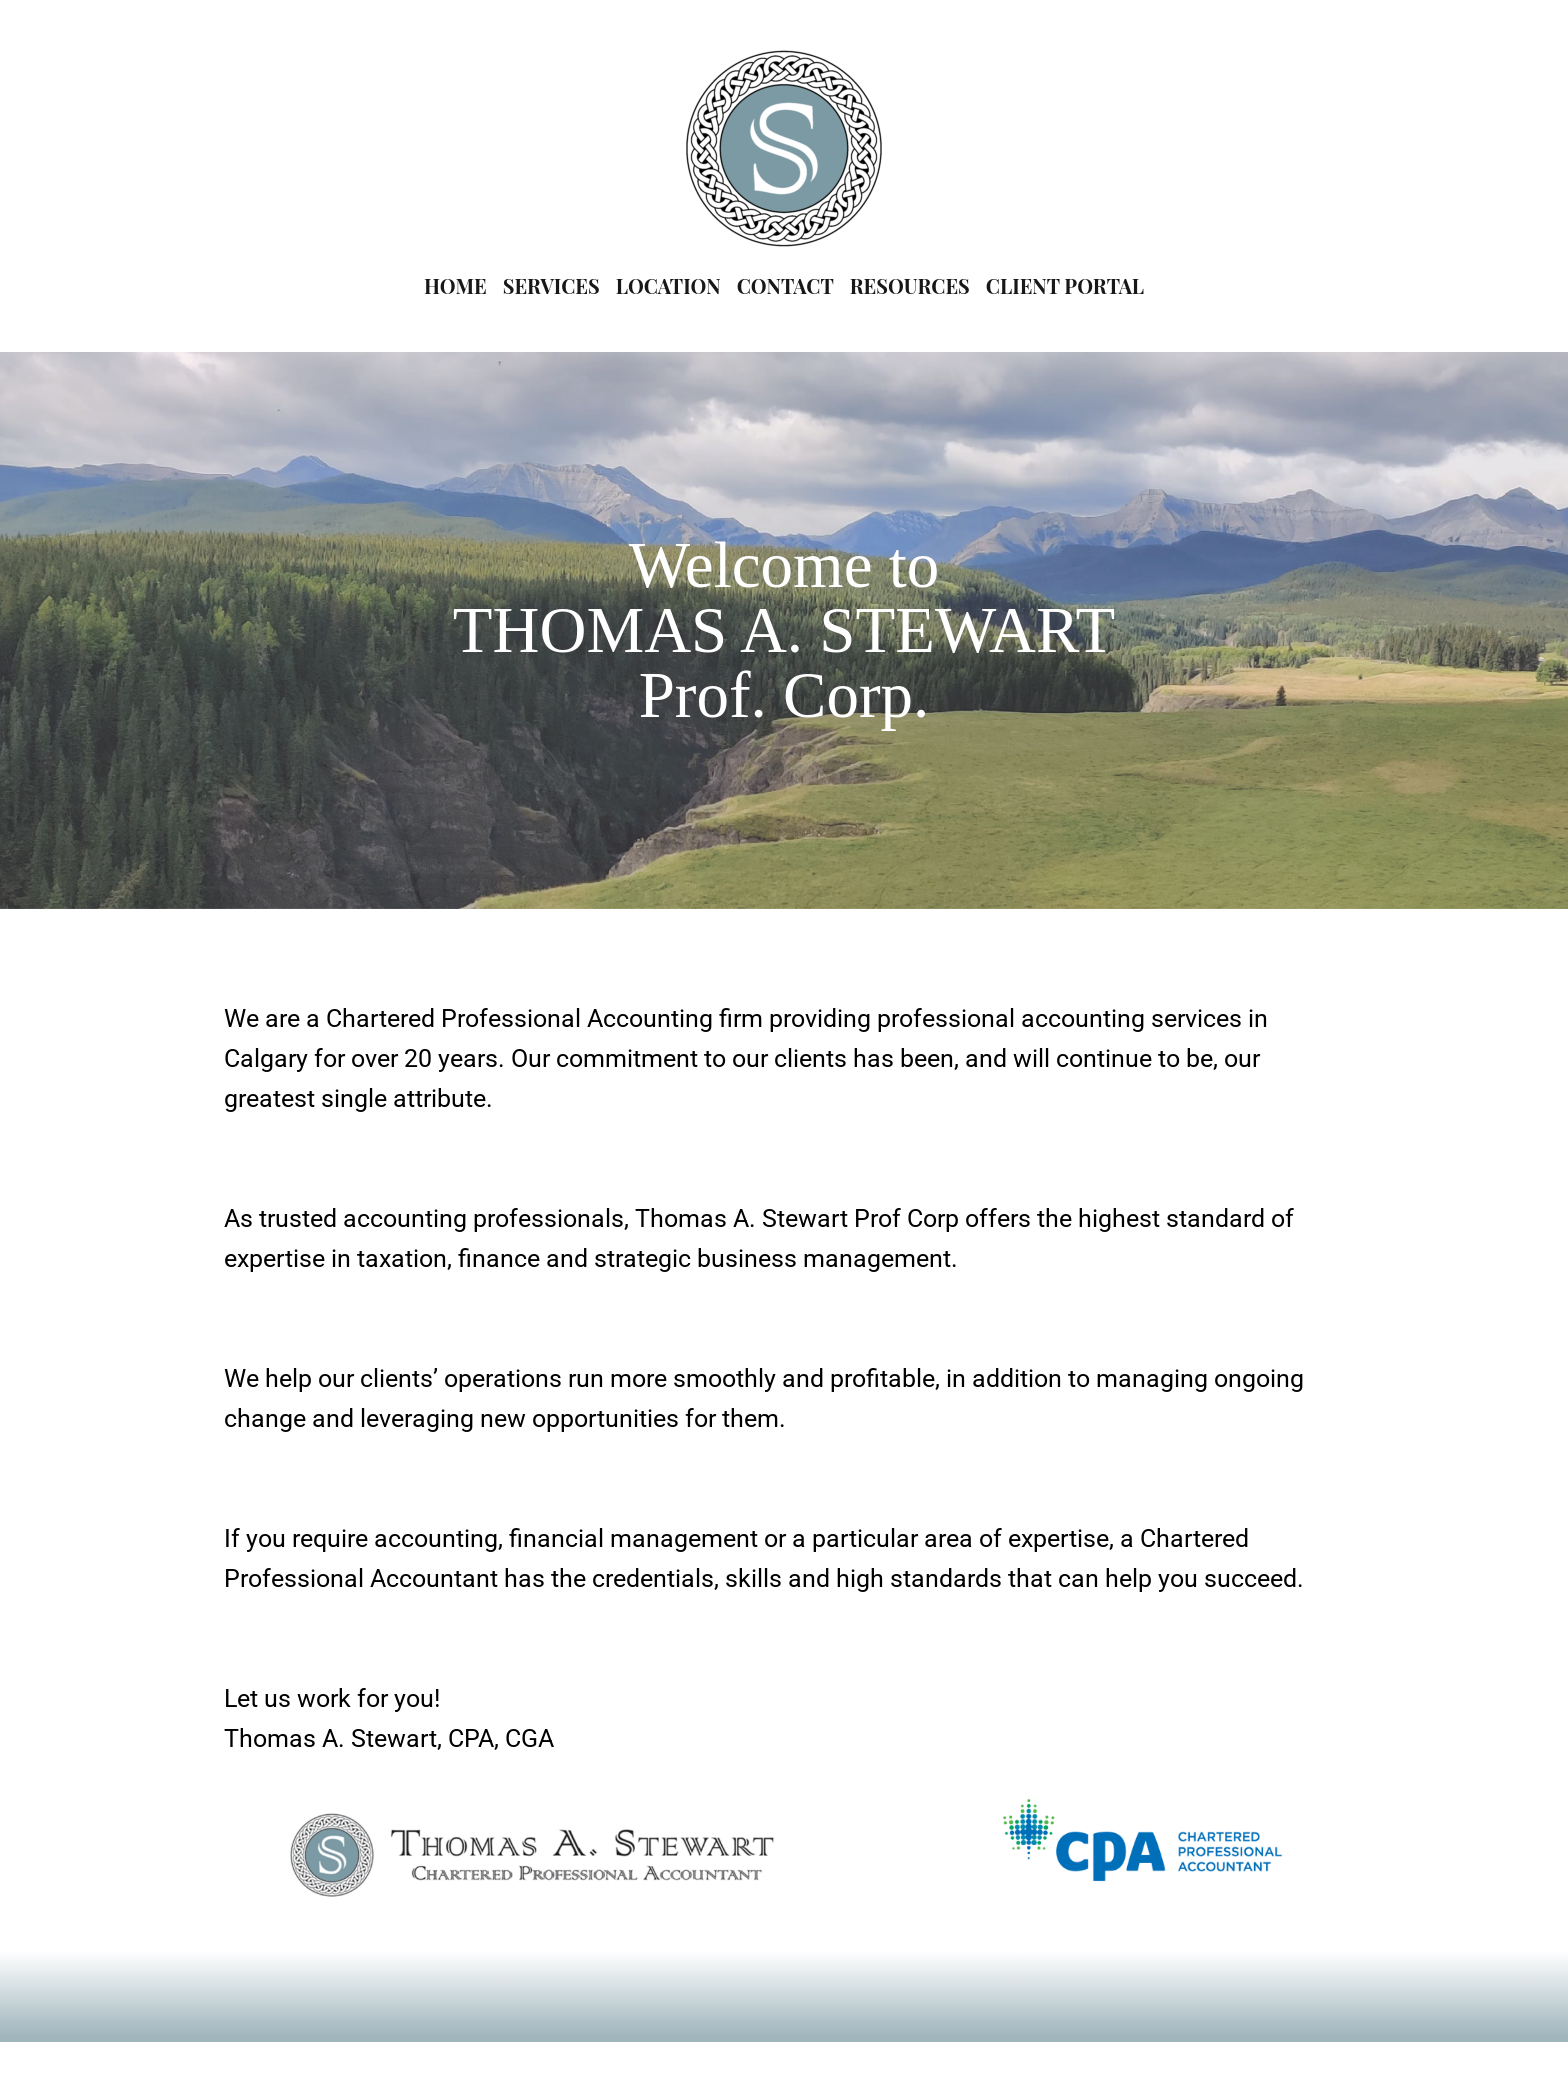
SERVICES (551, 285)
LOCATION (668, 285)
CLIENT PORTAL (1065, 285)
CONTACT (785, 285)
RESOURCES (910, 285)
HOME (455, 285)
